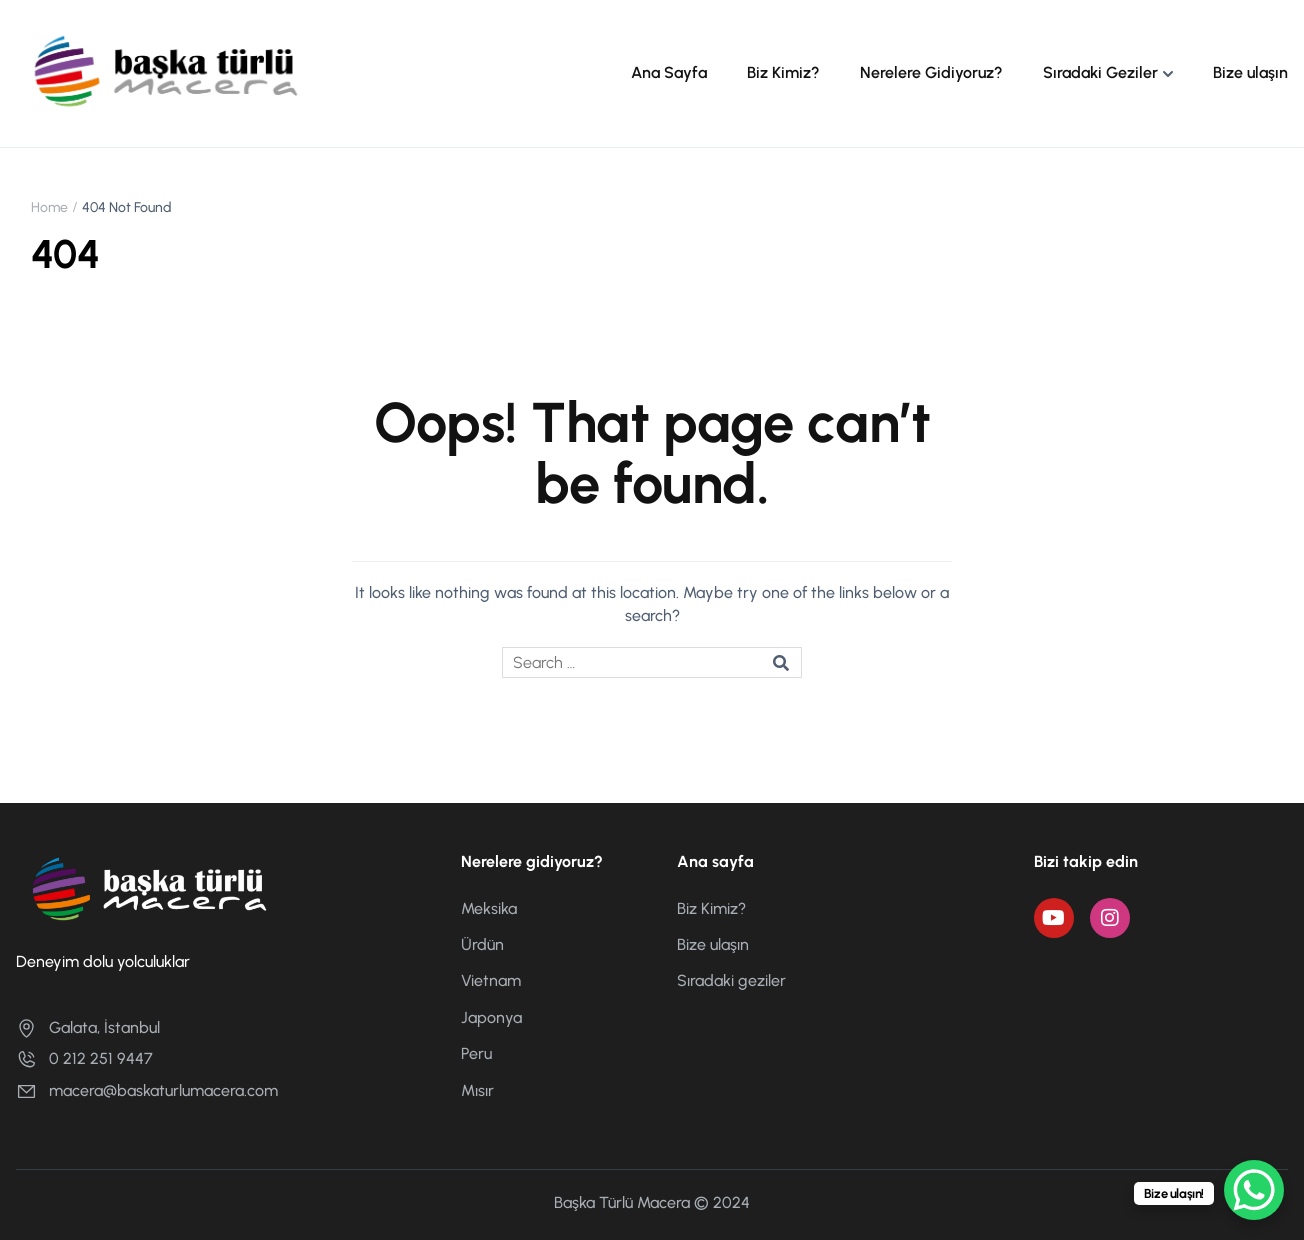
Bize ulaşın (1250, 72)
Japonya (491, 1017)
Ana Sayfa (669, 72)
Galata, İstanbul (88, 1027)
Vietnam (491, 980)
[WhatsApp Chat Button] (1254, 1190)
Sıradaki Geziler (1100, 72)
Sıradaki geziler (731, 980)
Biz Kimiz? (783, 72)
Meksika (489, 908)
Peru (476, 1053)
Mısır (477, 1090)
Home (49, 207)
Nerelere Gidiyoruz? (931, 72)
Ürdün (482, 944)
